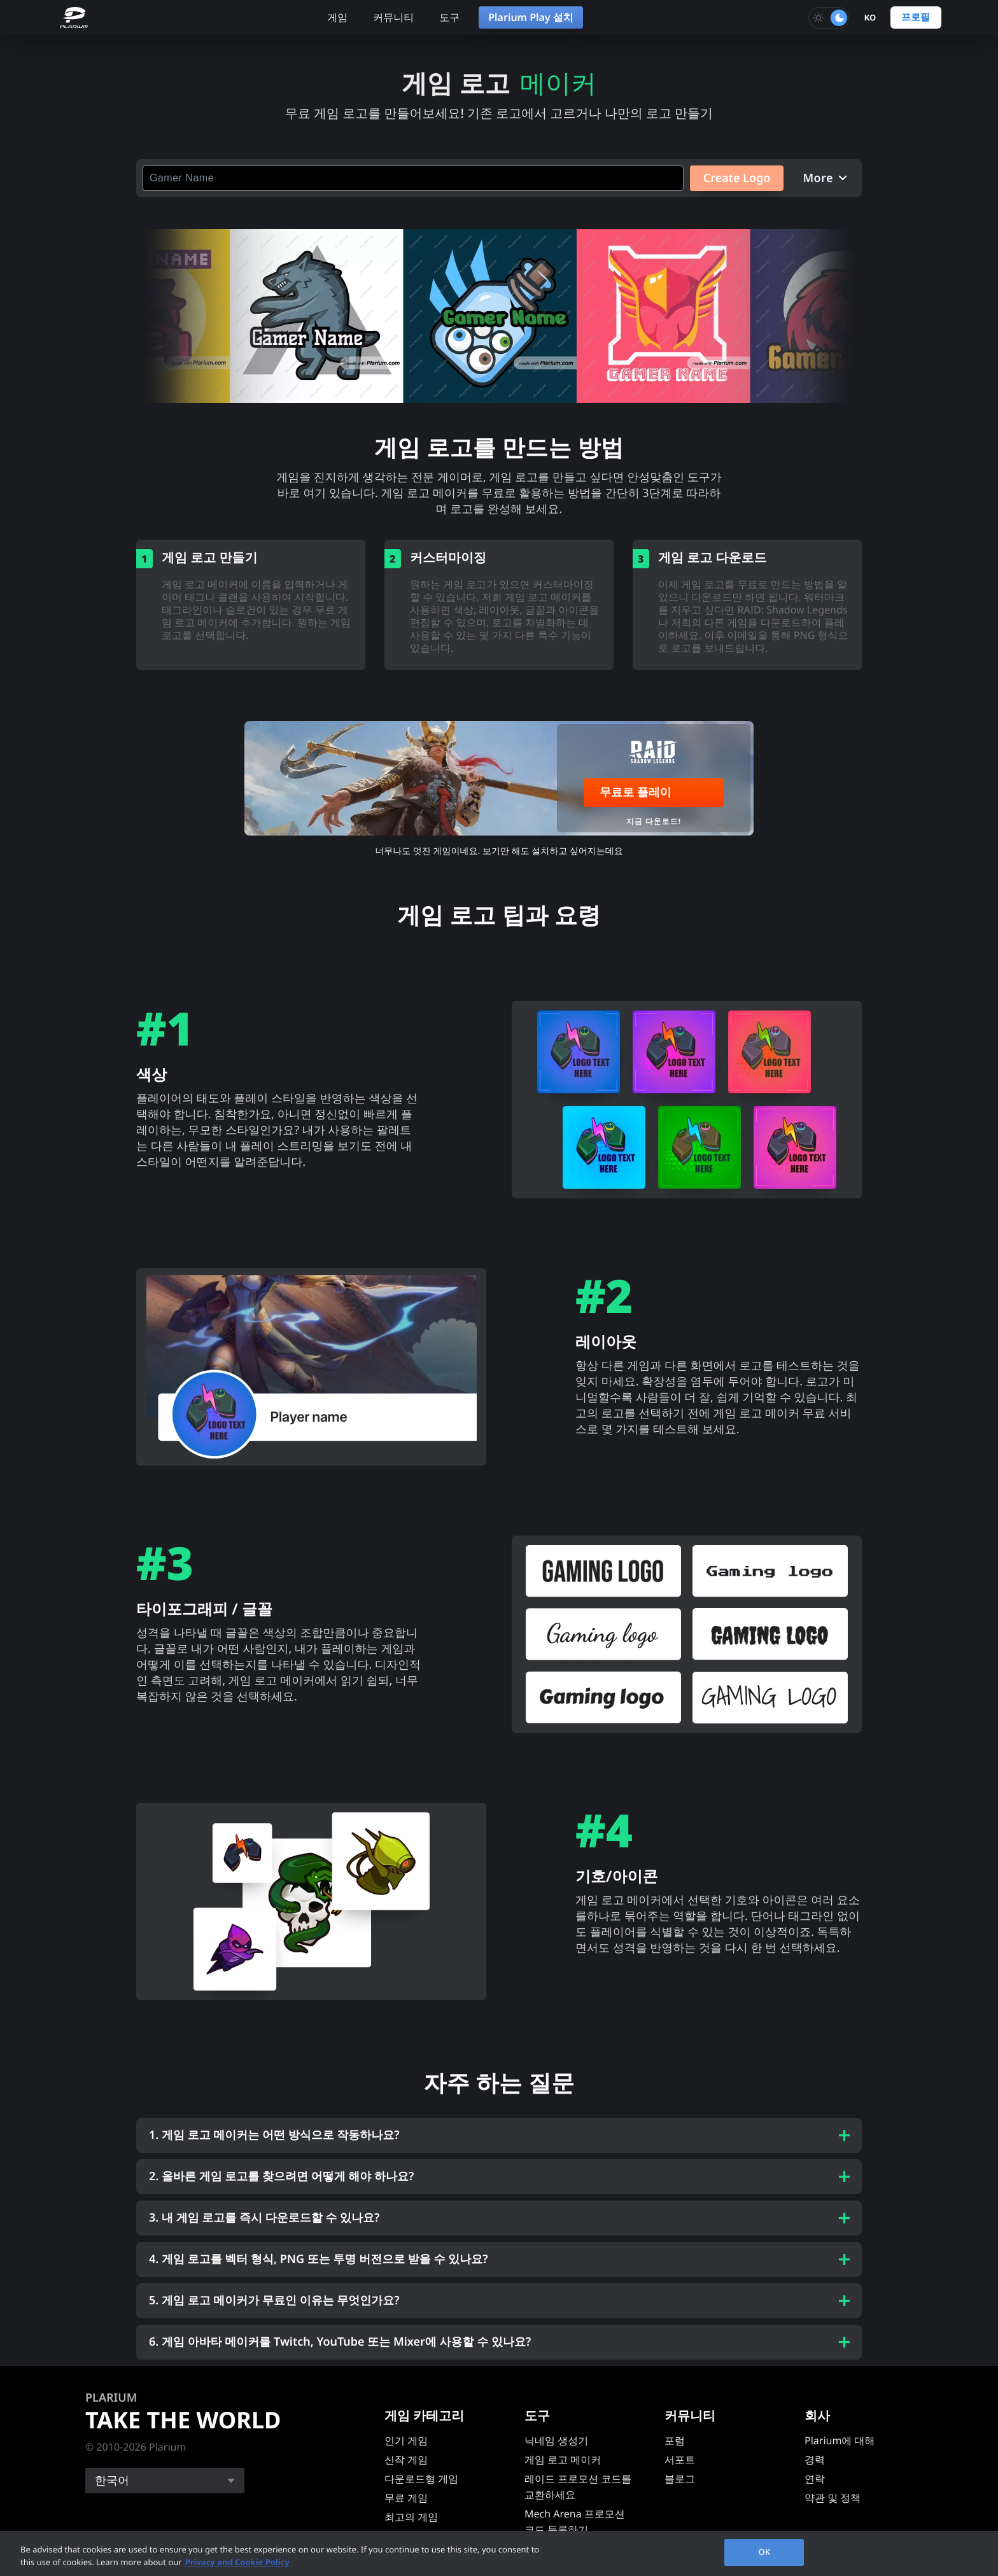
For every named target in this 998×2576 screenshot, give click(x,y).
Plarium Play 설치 (530, 17)
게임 (337, 17)
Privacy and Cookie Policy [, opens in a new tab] (237, 2562)
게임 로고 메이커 (562, 2460)
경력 (815, 2460)
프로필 (915, 17)
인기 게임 (406, 2440)
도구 (449, 17)
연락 (815, 2479)
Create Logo (734, 178)
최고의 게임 (411, 2517)
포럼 (674, 2440)
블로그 (679, 2479)
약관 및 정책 (833, 2498)
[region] (499, 2553)
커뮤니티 (393, 17)
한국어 (112, 2480)
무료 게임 (406, 2498)
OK (764, 2552)
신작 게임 (406, 2460)
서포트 (679, 2460)
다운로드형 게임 (421, 2479)
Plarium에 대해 (840, 2440)
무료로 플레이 (635, 792)
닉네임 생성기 (556, 2440)
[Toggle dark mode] (828, 18)
